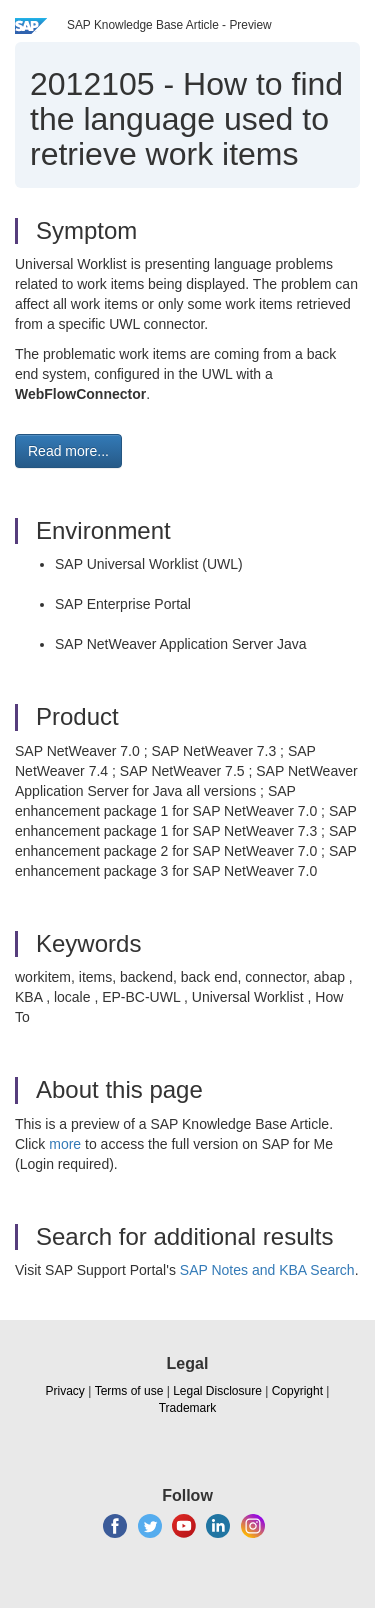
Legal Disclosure (217, 1391)
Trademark (188, 1408)
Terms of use (129, 1391)
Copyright (297, 1391)
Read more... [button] (68, 451)
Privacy (65, 1391)
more (65, 1144)
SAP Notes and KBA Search (267, 1270)
